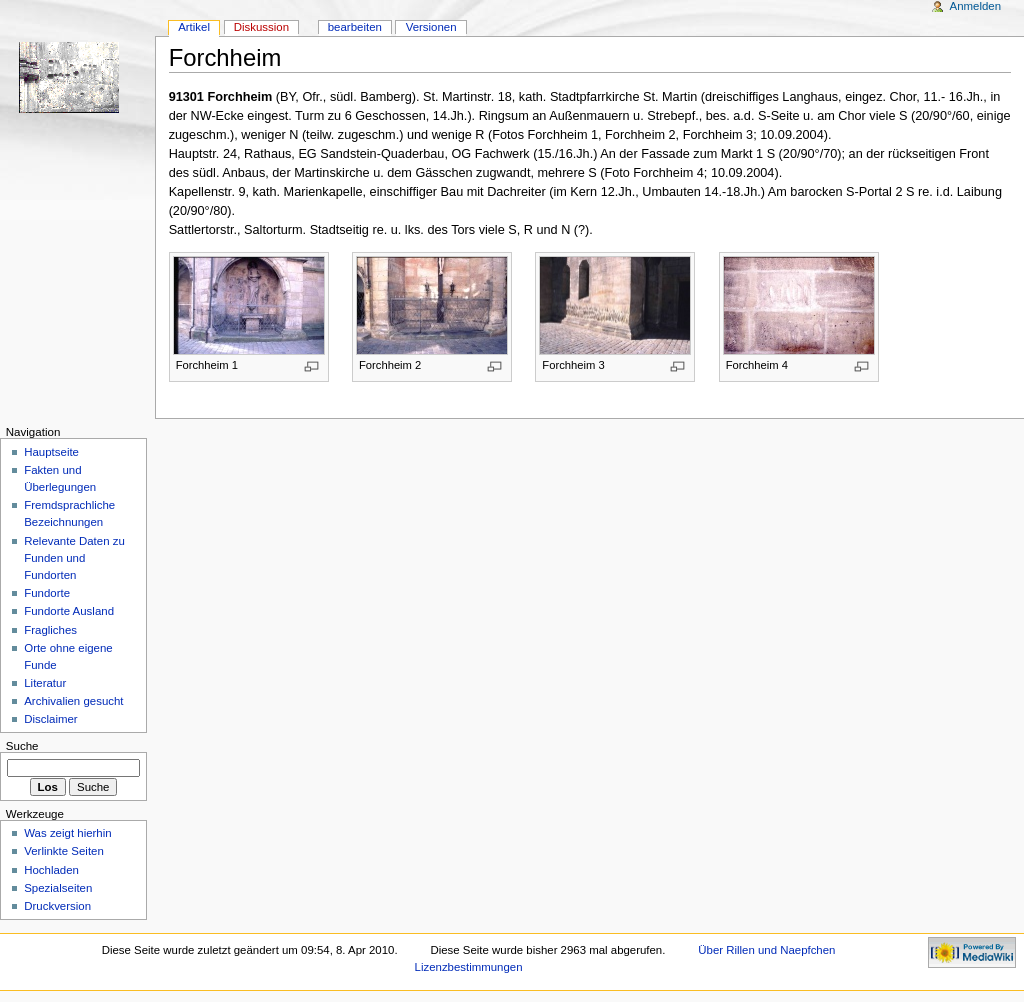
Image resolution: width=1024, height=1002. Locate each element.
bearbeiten (355, 27)
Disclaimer (50, 719)
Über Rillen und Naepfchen (766, 950)
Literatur (45, 683)
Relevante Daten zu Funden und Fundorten (74, 558)
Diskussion (261, 27)
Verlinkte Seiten (64, 851)
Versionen (431, 27)
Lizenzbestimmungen (469, 967)
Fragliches (50, 630)
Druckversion (57, 906)
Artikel (194, 27)
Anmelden (976, 6)
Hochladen (51, 870)
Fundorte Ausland (69, 611)
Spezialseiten (58, 888)
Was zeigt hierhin (67, 833)
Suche (22, 746)
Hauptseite (51, 452)
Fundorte (47, 593)
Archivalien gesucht (73, 701)
